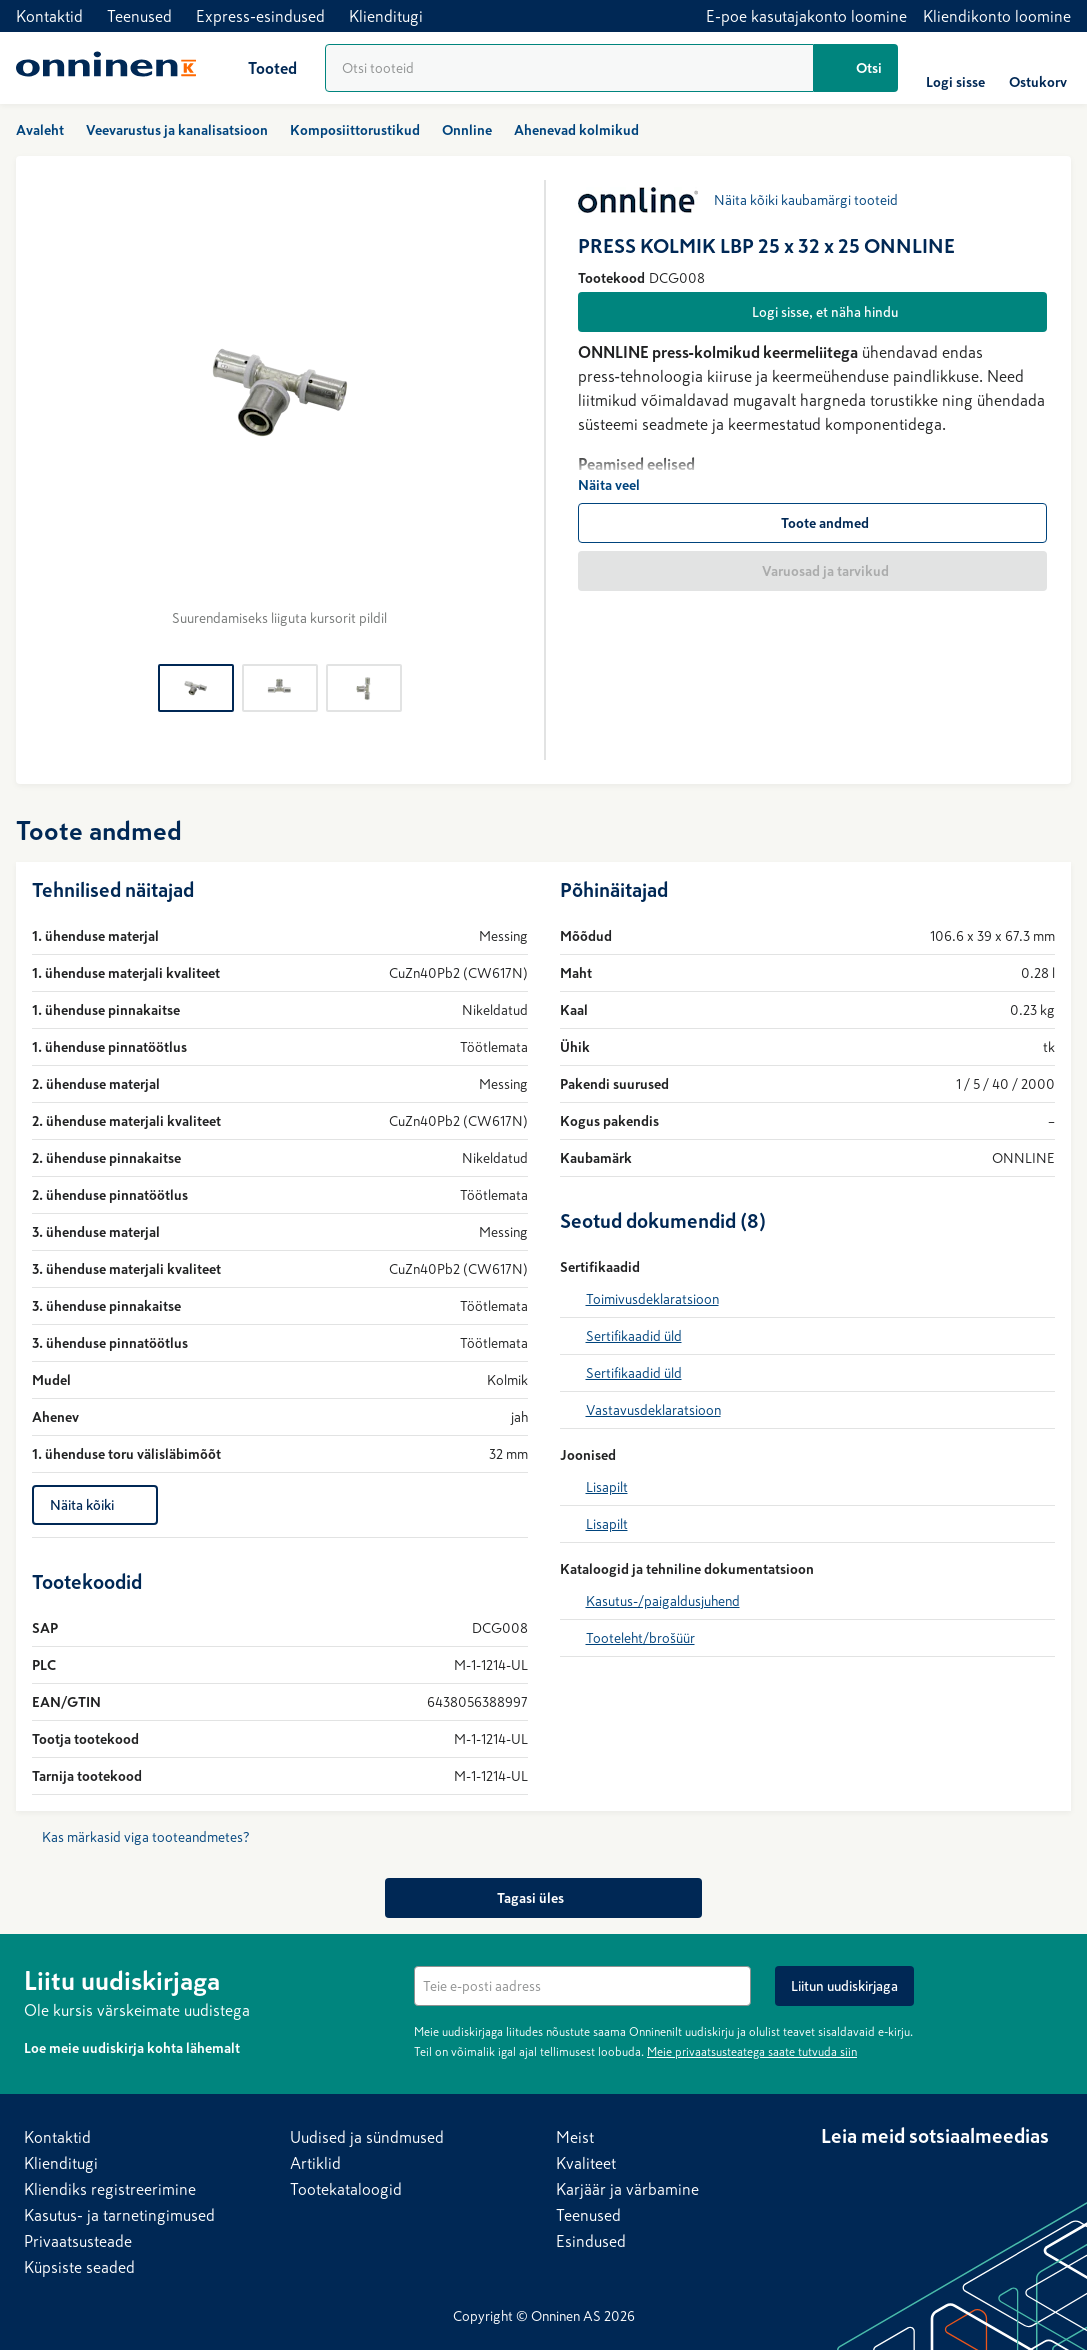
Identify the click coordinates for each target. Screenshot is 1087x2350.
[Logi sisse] (955, 68)
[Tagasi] (56, 410)
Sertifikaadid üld (634, 1336)
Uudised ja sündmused (367, 2137)
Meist (575, 2137)
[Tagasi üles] (543, 1898)
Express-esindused (260, 16)
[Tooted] (256, 68)
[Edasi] (504, 410)
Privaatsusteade (78, 2241)
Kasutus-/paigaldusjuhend (663, 1601)
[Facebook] (877, 2174)
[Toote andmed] (813, 523)
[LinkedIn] (837, 2174)
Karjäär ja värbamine (627, 2189)
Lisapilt (607, 1487)
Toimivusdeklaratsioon (652, 1299)
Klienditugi (386, 16)
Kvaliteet (586, 2163)
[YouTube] (917, 2174)
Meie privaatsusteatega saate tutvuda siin (752, 2052)
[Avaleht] (106, 68)
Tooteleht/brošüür (640, 1638)
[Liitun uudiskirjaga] (844, 1986)
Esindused (591, 2241)
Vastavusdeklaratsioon (653, 1410)
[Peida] (1051, 1978)
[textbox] (582, 1986)
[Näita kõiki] (95, 1505)
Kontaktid (49, 16)
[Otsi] (856, 68)
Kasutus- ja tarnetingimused (119, 2215)
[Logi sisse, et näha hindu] (813, 312)
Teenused (139, 16)
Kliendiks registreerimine (110, 2189)
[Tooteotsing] (569, 68)
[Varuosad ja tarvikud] (813, 571)
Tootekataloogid (346, 2189)
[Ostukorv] (1038, 68)
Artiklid (315, 2163)
